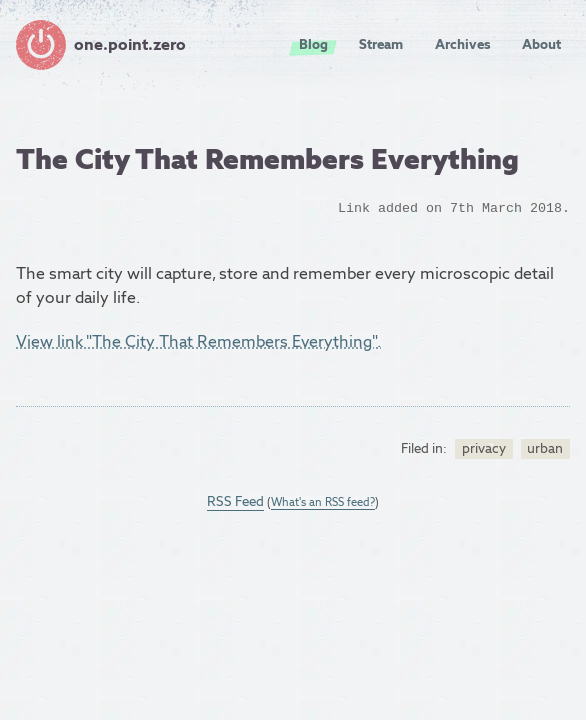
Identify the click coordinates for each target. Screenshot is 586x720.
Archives (463, 44)
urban (545, 448)
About (541, 44)
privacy (484, 448)
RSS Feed (235, 501)
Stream (381, 44)
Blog (313, 44)
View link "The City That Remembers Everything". (198, 341)
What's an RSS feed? (323, 502)
